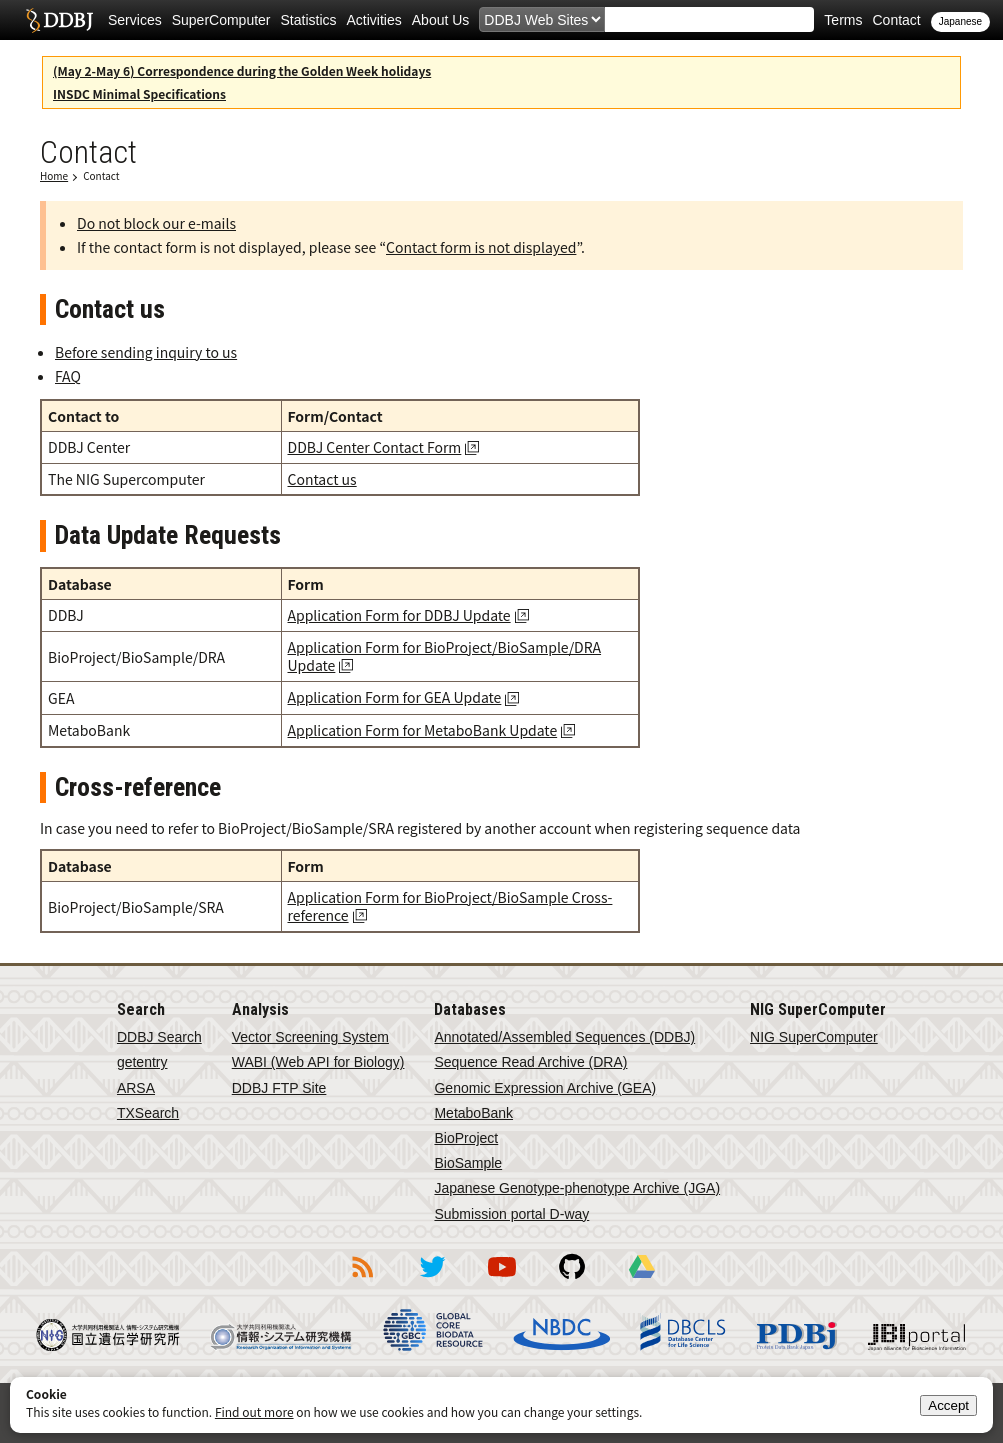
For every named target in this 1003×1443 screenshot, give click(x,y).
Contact (896, 20)
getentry (142, 1062)
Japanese (960, 21)
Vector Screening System (310, 1037)
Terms (843, 20)
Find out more (254, 1411)
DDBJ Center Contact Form (375, 447)
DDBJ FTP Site (279, 1088)
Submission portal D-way (511, 1214)
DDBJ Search (159, 1037)
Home (54, 175)
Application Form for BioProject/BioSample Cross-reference (450, 906)
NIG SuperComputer (814, 1037)
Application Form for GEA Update (395, 697)
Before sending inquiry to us (146, 352)
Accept (948, 1405)
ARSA (136, 1088)
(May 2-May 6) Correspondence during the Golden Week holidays (242, 70)
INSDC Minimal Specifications (139, 93)
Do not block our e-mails (156, 223)
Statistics (309, 20)
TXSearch (148, 1113)
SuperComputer (221, 20)
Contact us (322, 479)
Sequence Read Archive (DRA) (530, 1062)
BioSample (468, 1163)
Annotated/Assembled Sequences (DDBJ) (564, 1037)
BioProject (466, 1138)
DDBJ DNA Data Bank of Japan (59, 20)
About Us (441, 20)
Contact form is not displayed (481, 247)
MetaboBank (473, 1113)
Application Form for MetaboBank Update (423, 730)
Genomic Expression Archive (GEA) (545, 1088)
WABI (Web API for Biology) (318, 1062)
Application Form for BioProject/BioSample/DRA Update (445, 656)
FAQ (68, 376)
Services (135, 20)
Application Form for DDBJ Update (399, 615)
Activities (374, 20)
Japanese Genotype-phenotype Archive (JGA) (577, 1188)
